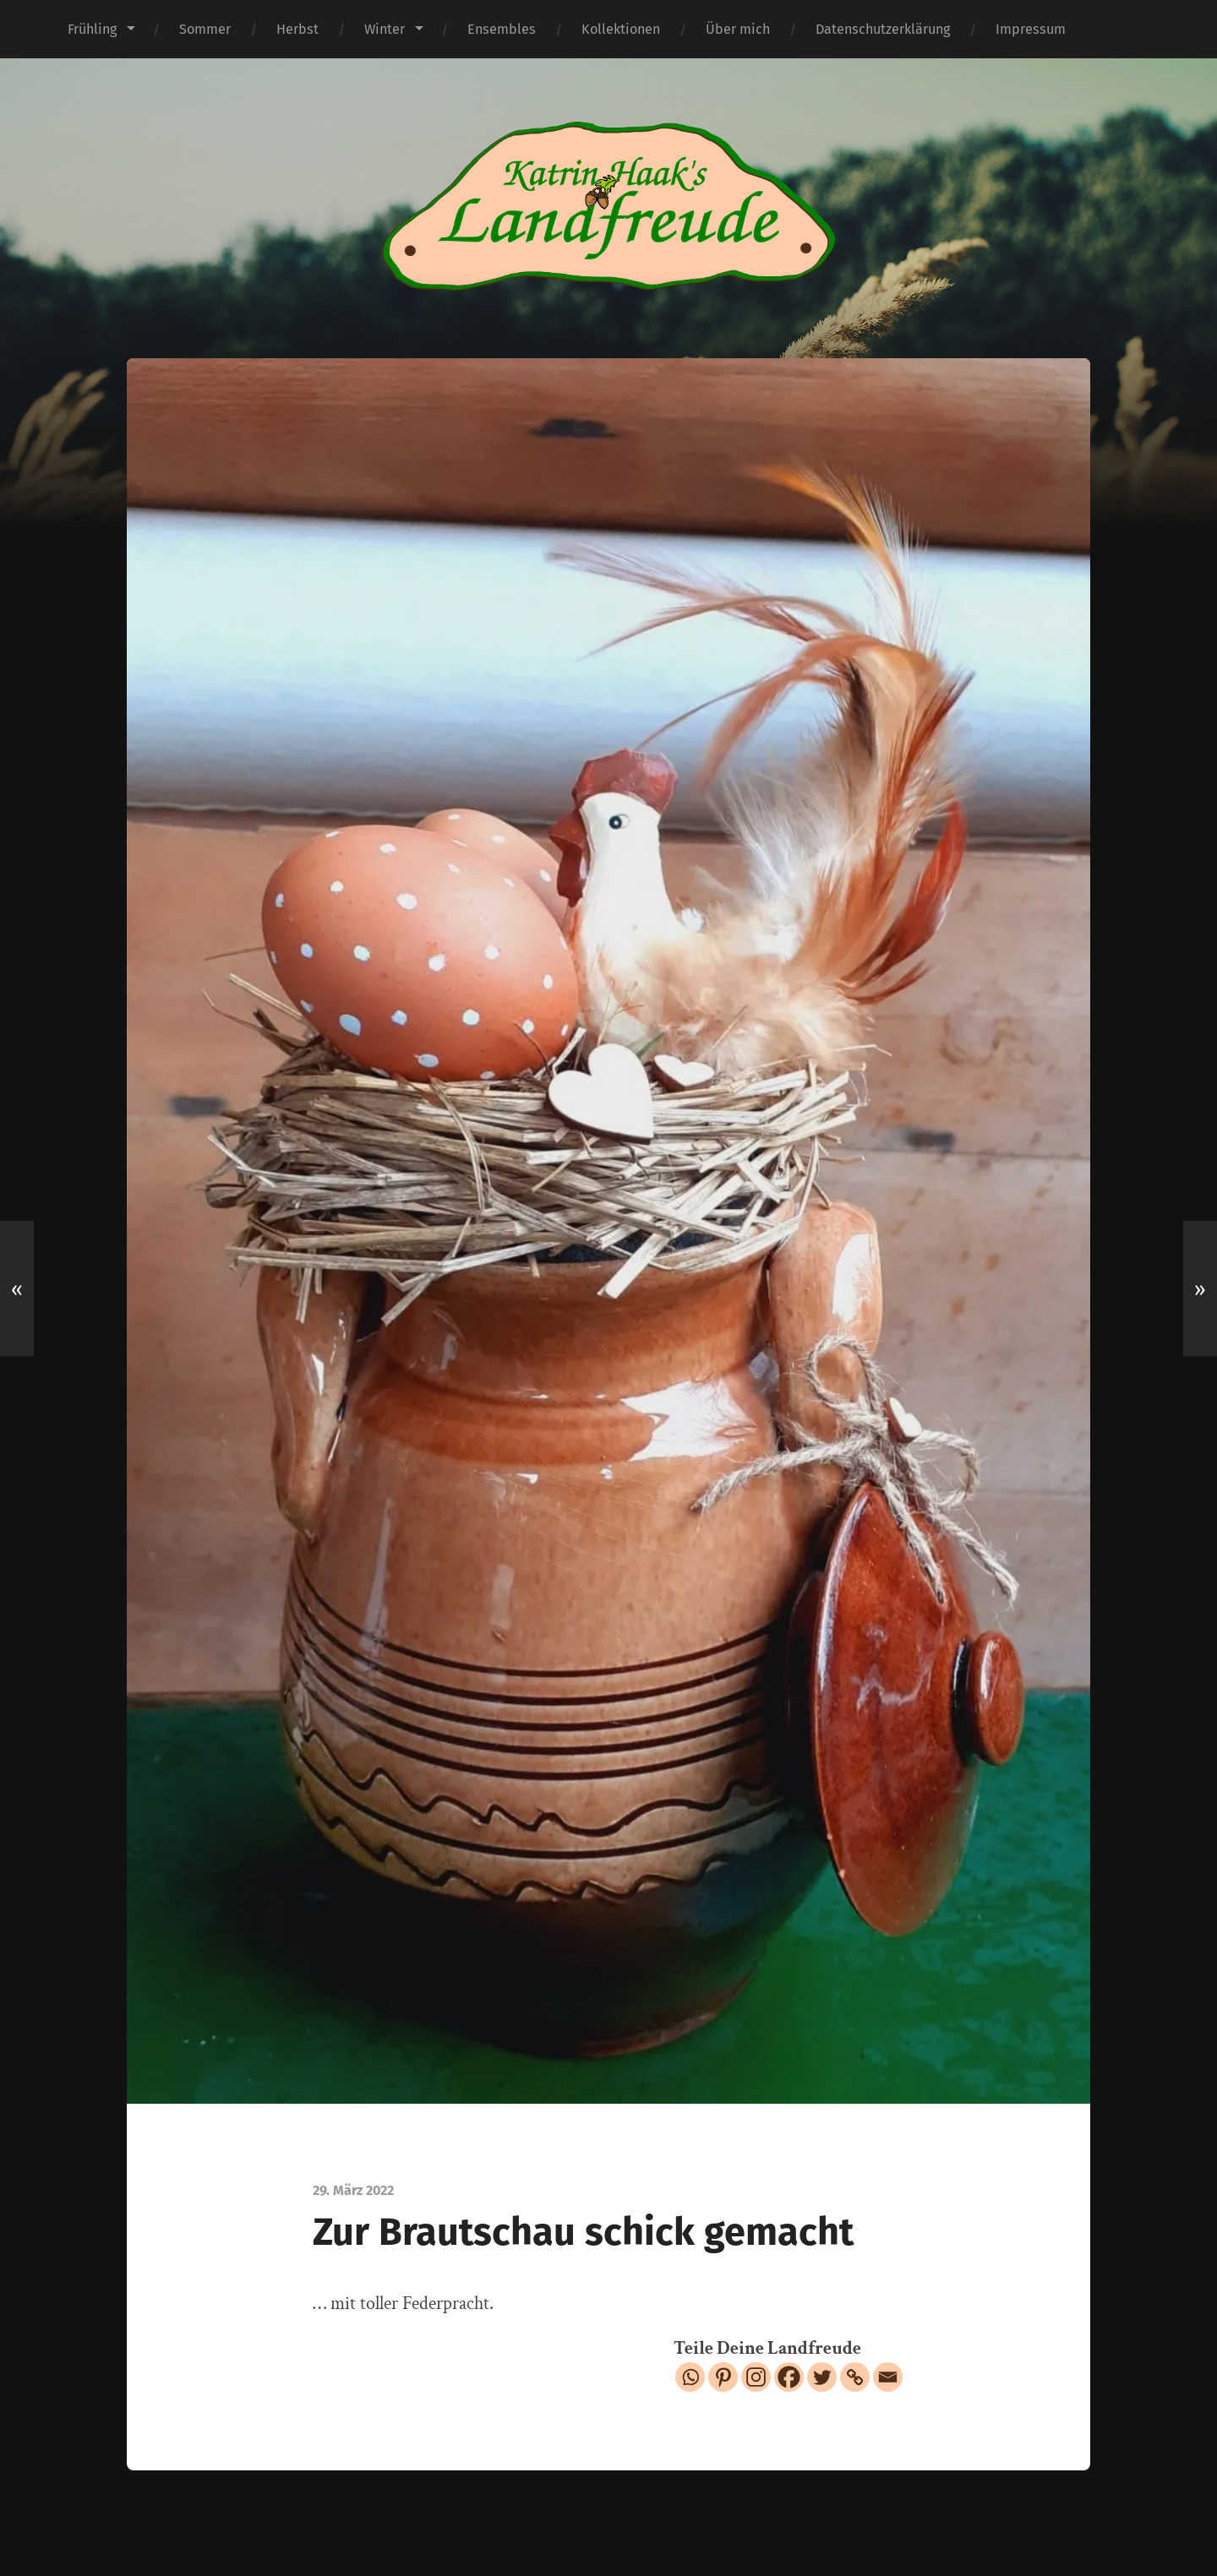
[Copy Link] (855, 2377)
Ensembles (501, 29)
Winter (384, 29)
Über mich (738, 29)
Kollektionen (620, 29)
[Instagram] (756, 2377)
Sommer (205, 29)
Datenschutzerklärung (883, 29)
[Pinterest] (723, 2377)
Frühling (92, 29)
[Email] (888, 2377)
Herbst (297, 29)
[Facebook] (789, 2377)
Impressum (1031, 29)
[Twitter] (822, 2377)
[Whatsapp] (690, 2377)
